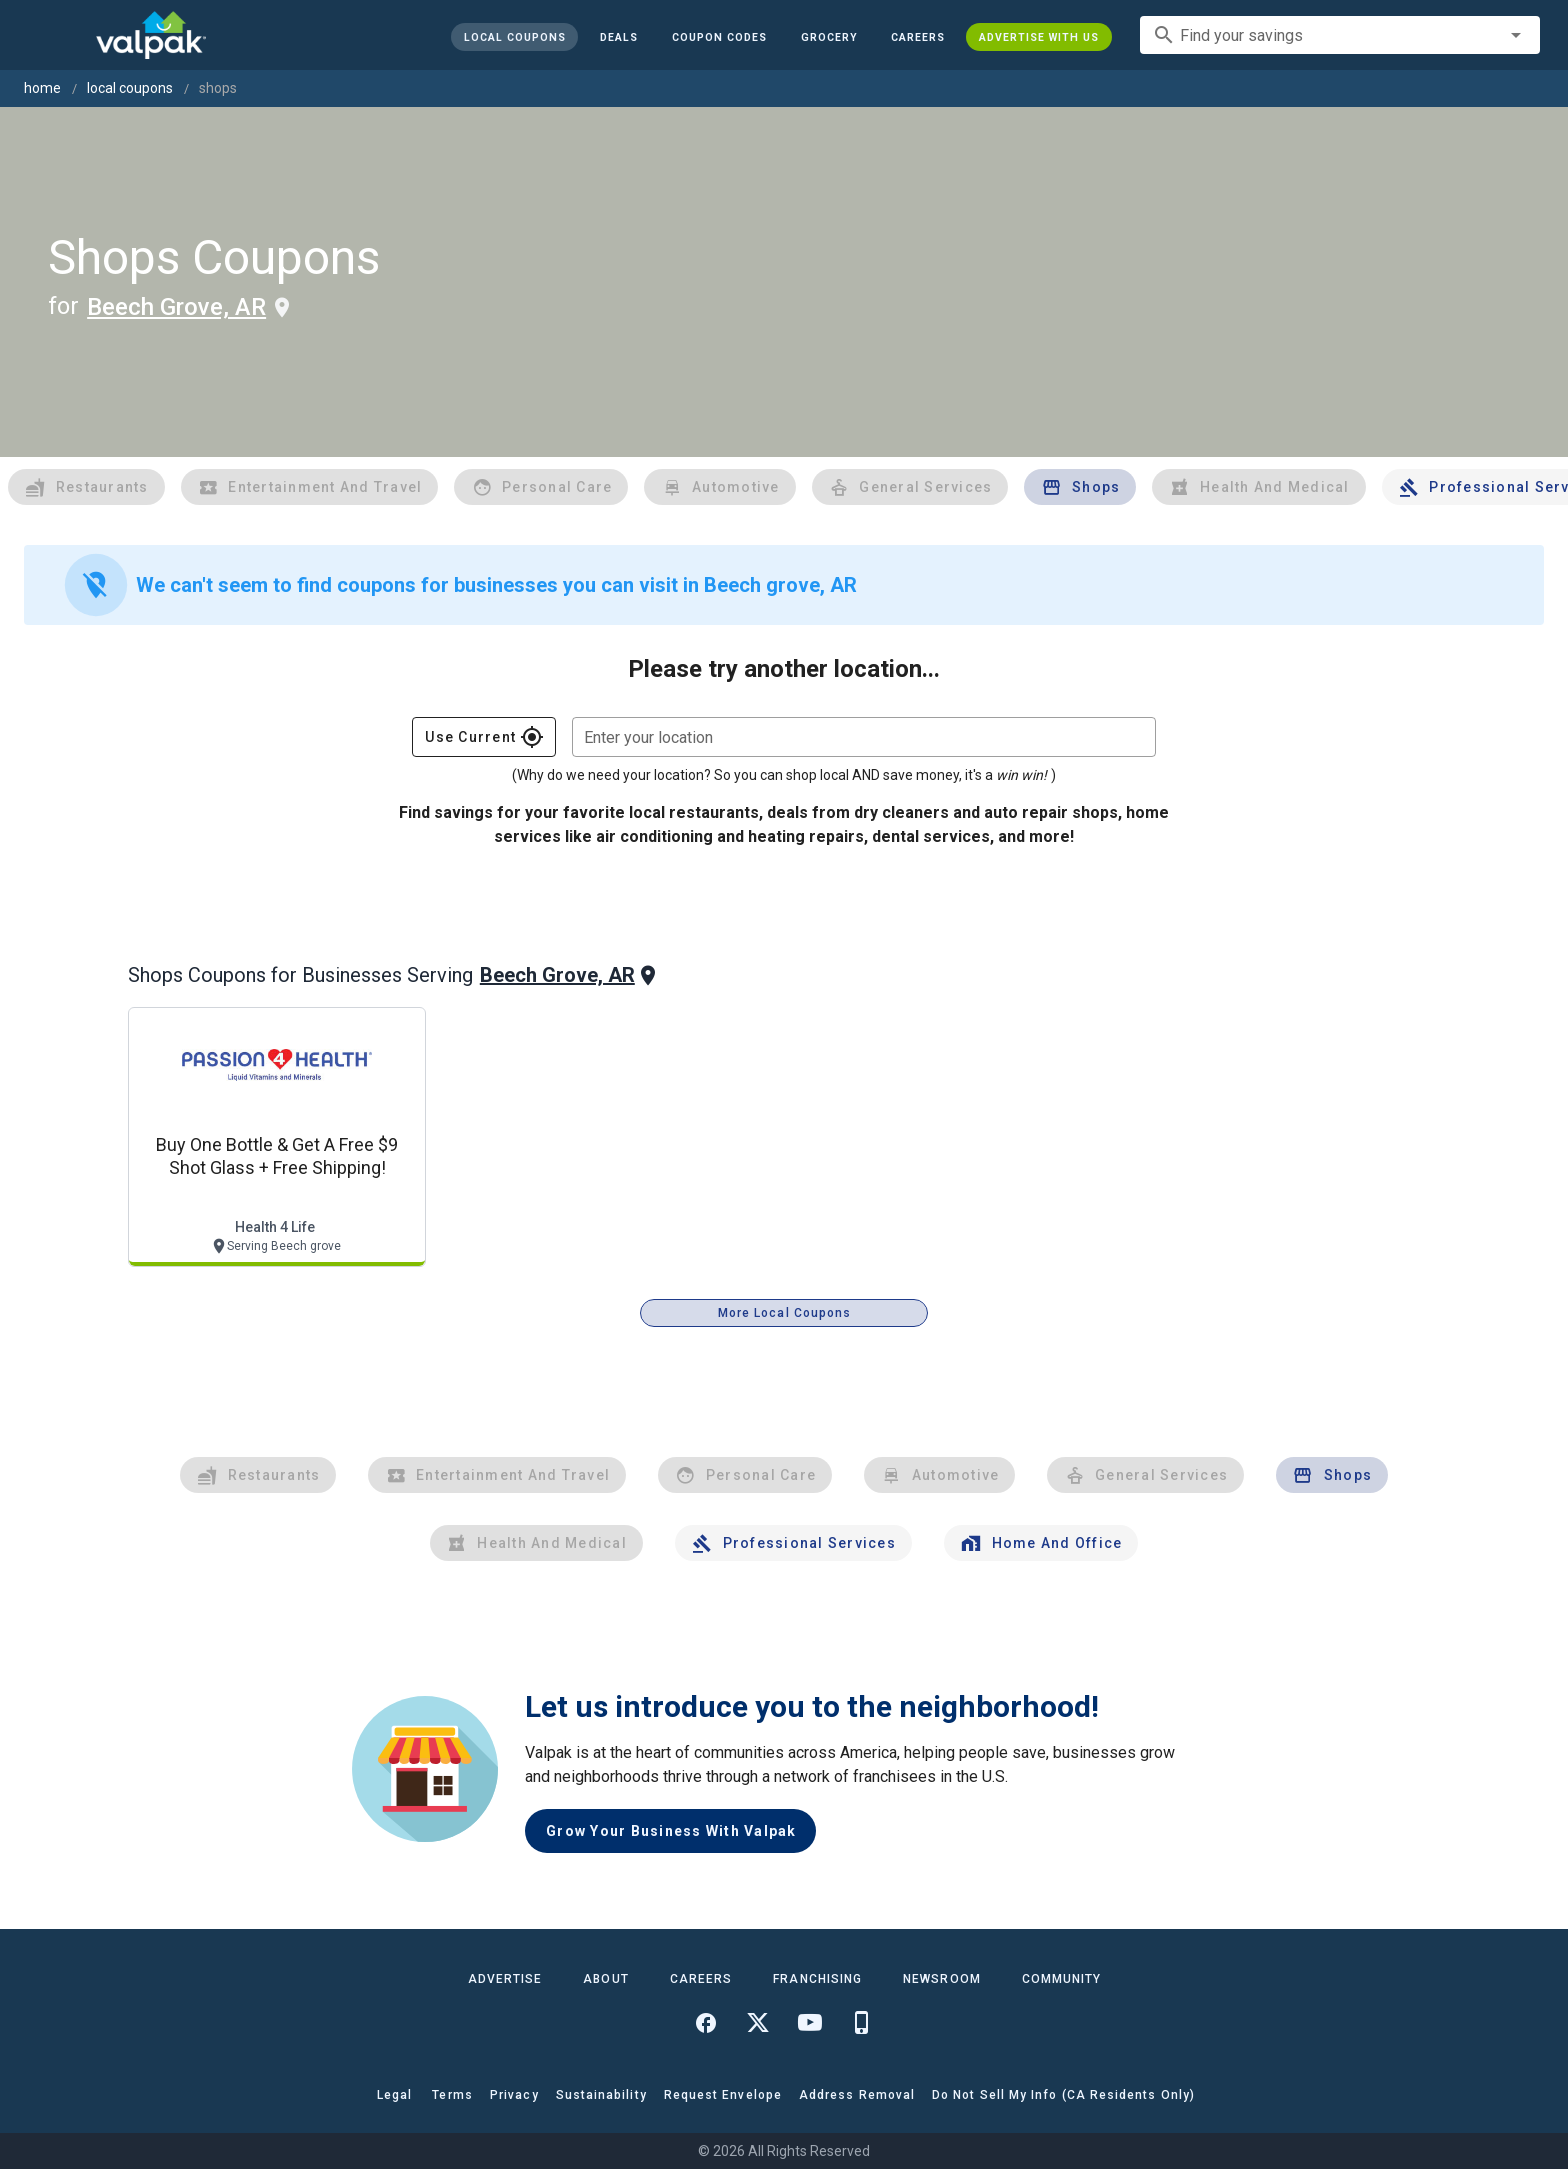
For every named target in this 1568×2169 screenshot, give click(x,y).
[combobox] (1340, 35)
